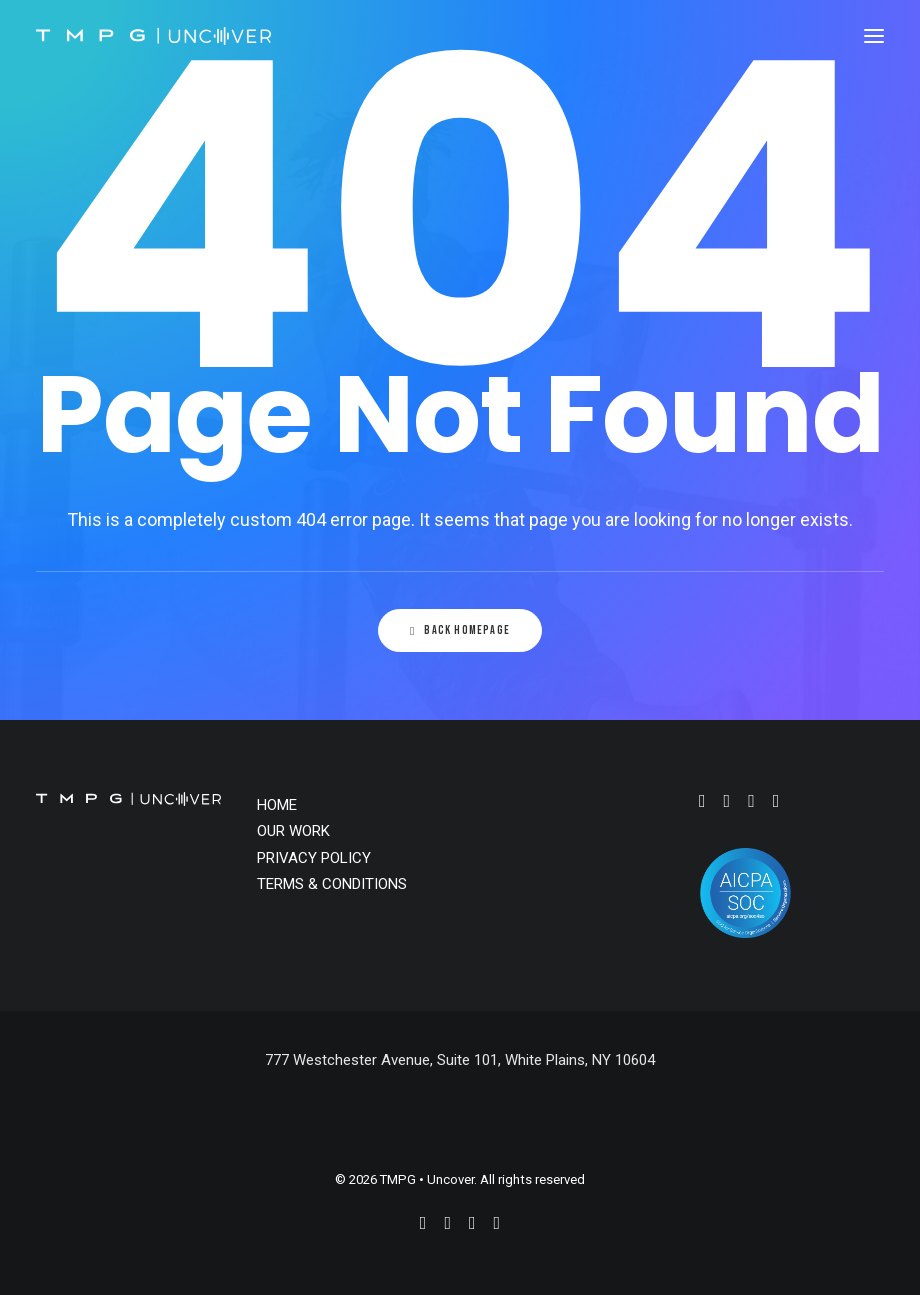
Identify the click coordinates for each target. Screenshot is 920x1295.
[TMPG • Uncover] (153, 36)
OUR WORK (293, 831)
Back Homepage (460, 630)
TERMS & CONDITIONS (332, 884)
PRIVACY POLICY (314, 858)
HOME (277, 805)
